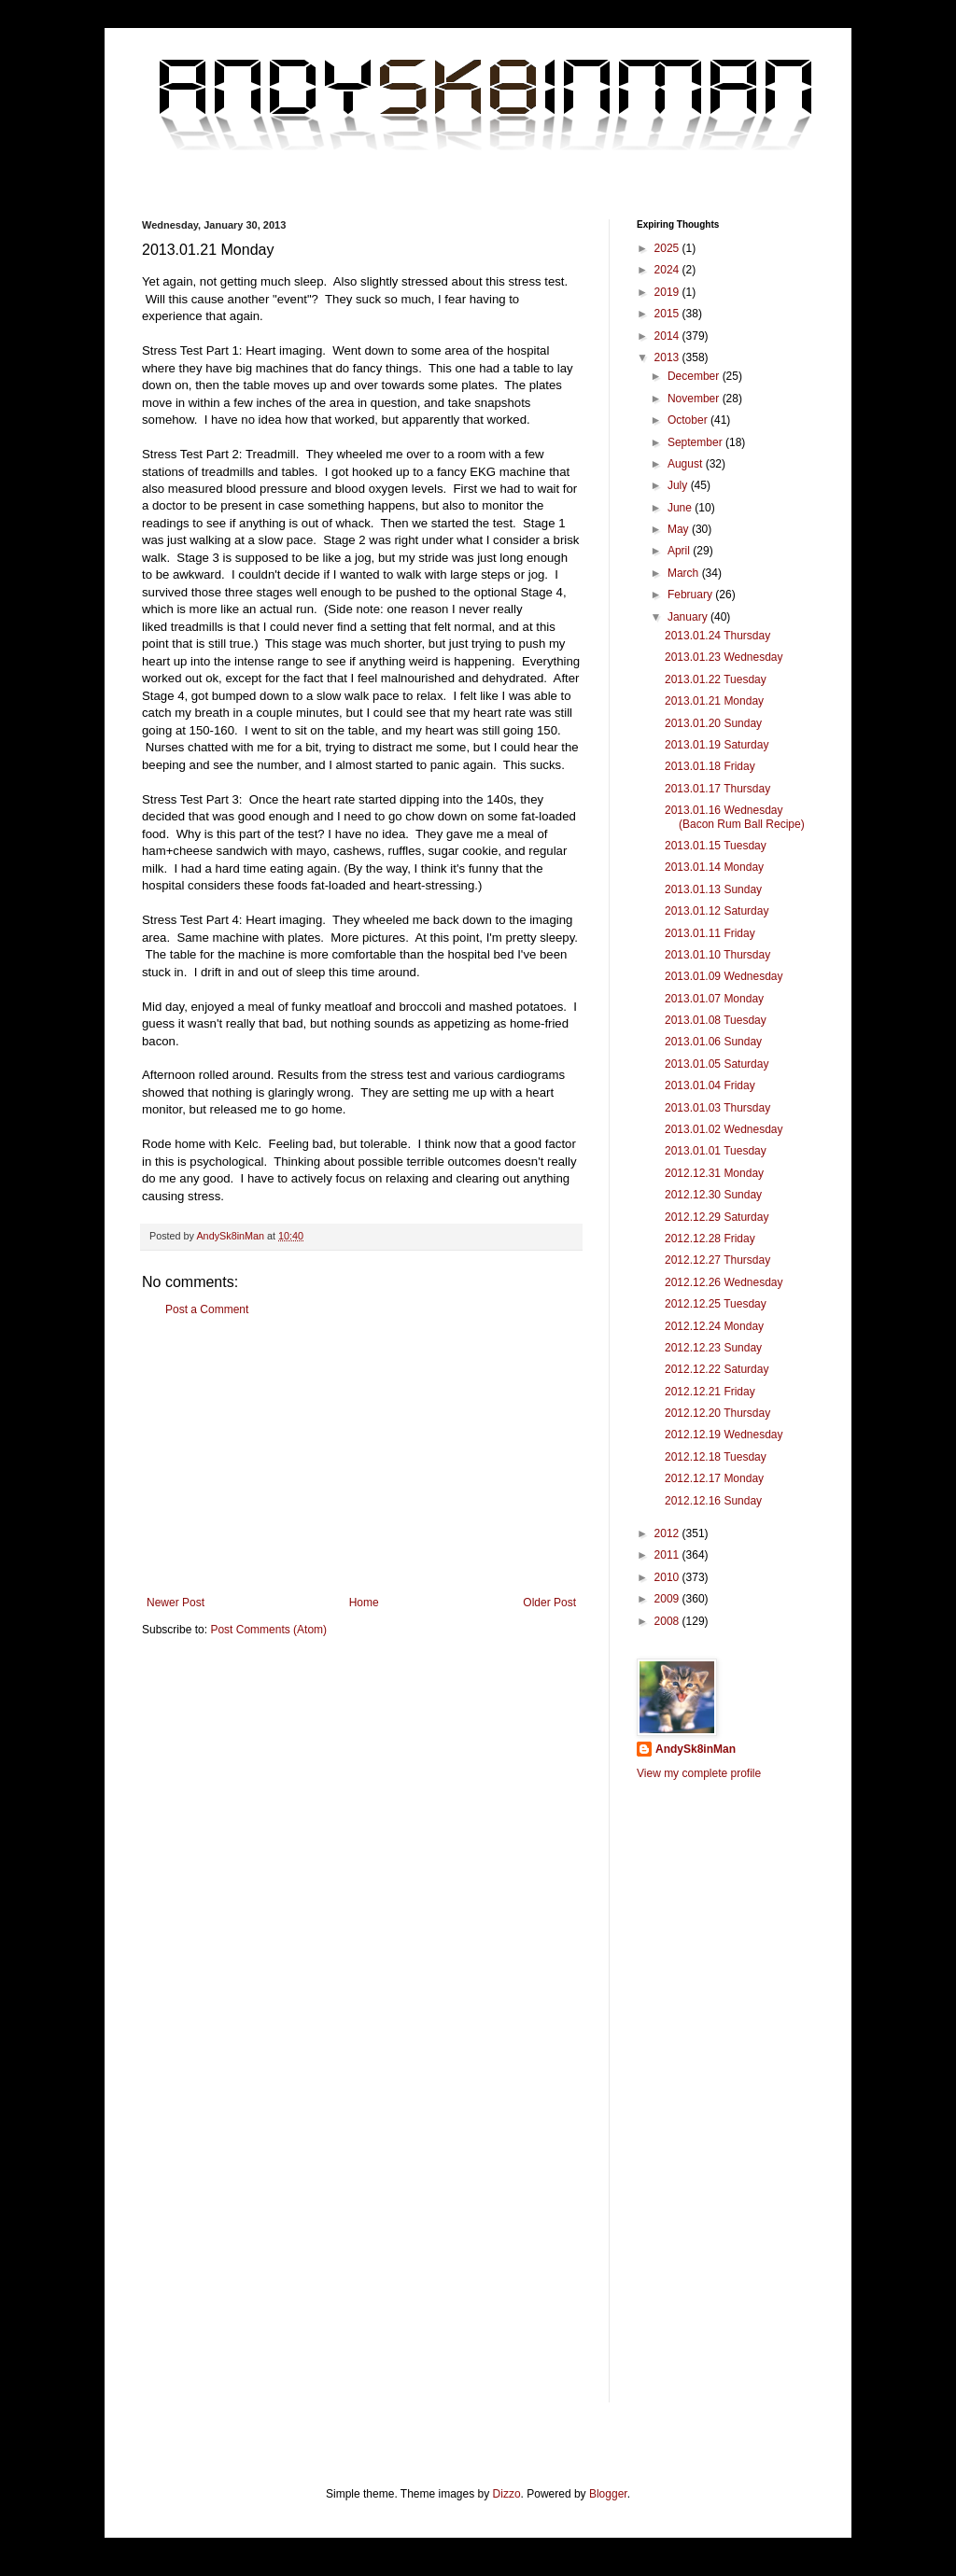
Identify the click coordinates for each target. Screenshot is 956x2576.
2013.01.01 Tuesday (715, 1150)
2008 (668, 1621)
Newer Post (175, 1602)
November (695, 398)
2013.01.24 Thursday (717, 635)
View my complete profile (699, 1773)
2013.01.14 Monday (714, 867)
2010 (668, 1577)
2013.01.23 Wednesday (724, 657)
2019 (668, 292)
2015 (668, 313)
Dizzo (507, 2493)
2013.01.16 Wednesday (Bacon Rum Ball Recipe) (735, 817)
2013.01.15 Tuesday (715, 845)
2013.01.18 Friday (710, 766)
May (680, 529)
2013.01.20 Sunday (713, 723)
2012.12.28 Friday (710, 1238)
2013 (668, 357)
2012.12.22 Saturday (716, 1369)
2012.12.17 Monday (714, 1478)
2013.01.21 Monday (714, 700)
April (680, 550)
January (689, 616)
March (685, 573)
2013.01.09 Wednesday (724, 976)
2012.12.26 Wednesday (724, 1282)
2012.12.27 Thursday (717, 1260)
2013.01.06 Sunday (713, 1041)
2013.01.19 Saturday (716, 744)
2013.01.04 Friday (710, 1085)
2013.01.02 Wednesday (724, 1129)
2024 (668, 269)
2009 (668, 1598)
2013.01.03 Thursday (717, 1107)
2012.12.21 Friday (710, 1391)
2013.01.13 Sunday (713, 889)
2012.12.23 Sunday (713, 1347)
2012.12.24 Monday (714, 1326)
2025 (668, 248)
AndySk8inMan (695, 1749)
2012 (668, 1533)
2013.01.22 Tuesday (715, 679)
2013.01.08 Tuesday (715, 1020)
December (695, 376)
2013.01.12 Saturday (716, 910)
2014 (668, 336)
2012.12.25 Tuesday (715, 1303)
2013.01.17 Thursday (717, 788)
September (696, 442)
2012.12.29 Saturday (716, 1217)
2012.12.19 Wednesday (724, 1434)
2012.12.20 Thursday (717, 1413)
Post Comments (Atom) (268, 1629)
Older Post (549, 1602)
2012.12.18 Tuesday (715, 1456)
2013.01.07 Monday (714, 998)
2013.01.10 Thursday (717, 954)
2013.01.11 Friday (710, 933)
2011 (668, 1554)
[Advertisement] (361, 1456)
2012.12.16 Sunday (713, 1500)
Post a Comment (206, 1309)
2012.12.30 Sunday (713, 1194)
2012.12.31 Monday (714, 1173)
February (691, 594)
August (687, 463)
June (681, 507)
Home (364, 1602)
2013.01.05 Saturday (716, 1064)
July (679, 485)
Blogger (608, 2493)
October (689, 420)
